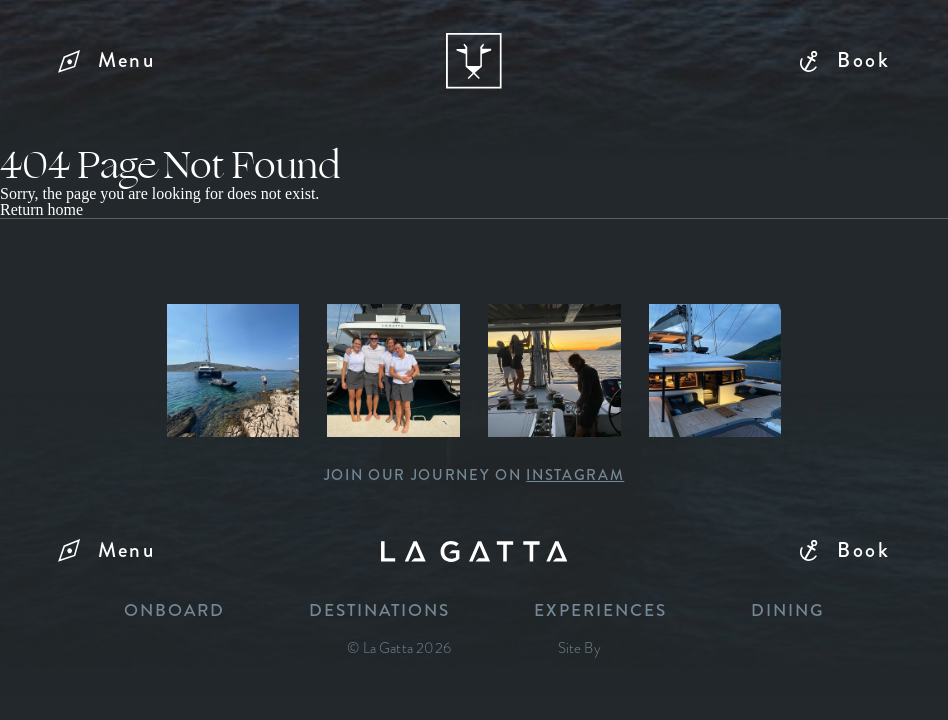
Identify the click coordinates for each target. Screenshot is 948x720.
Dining (787, 611)
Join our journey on (474, 475)
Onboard (174, 611)
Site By (579, 648)
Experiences (600, 611)
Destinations (379, 611)
